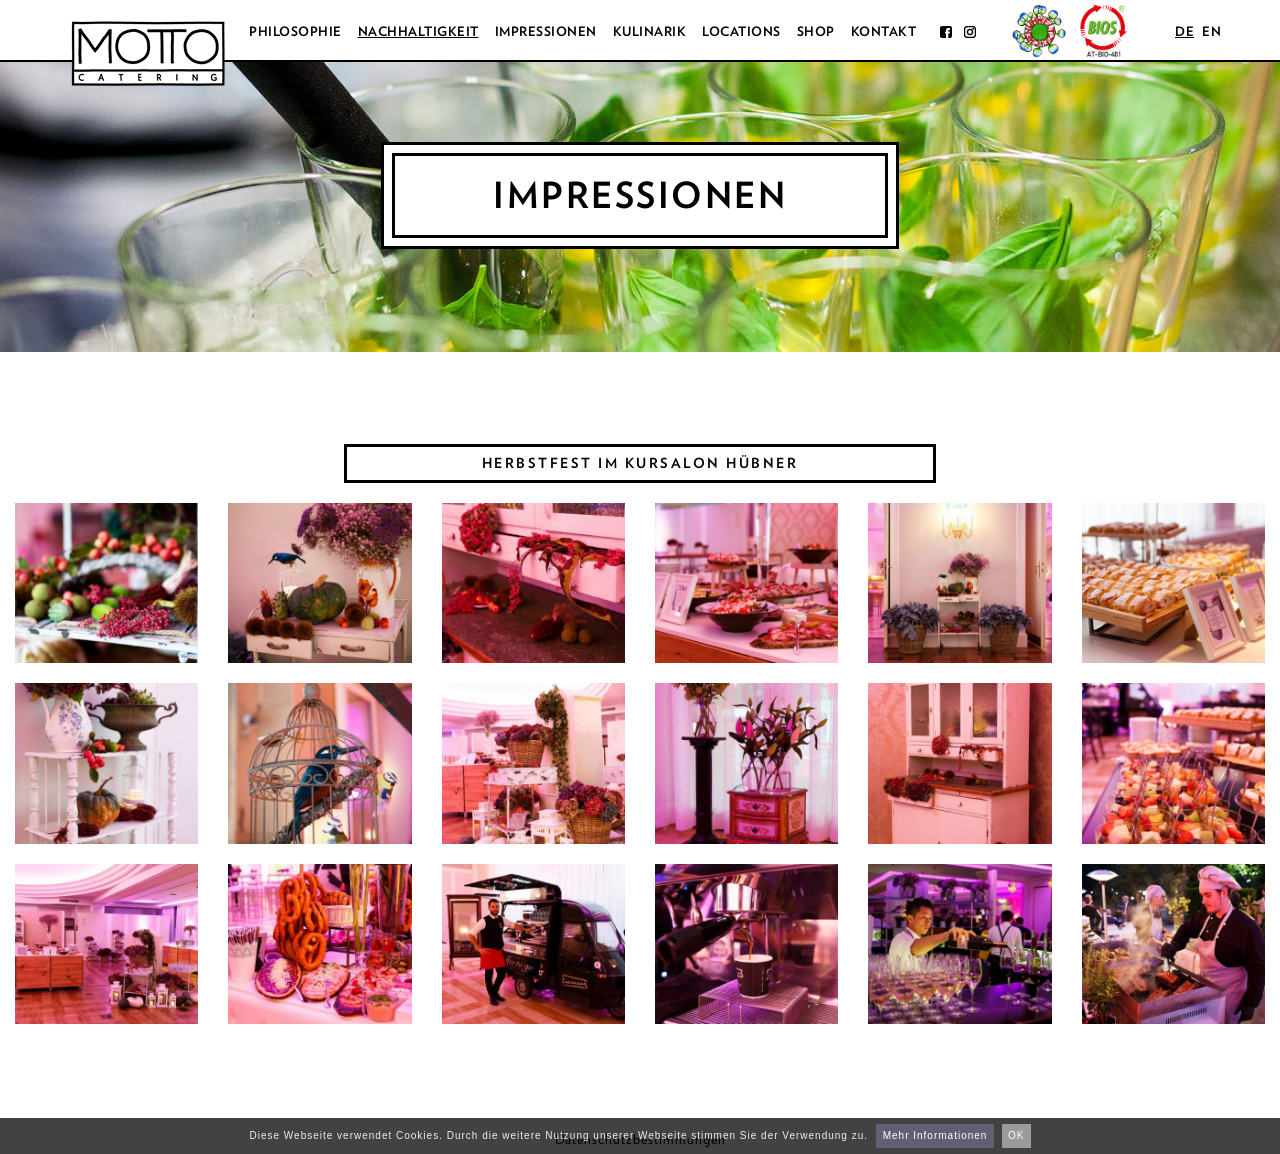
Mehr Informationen (935, 1135)
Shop (816, 31)
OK (1016, 1135)
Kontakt (884, 31)
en (1211, 31)
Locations (741, 31)
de (1184, 31)
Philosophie (295, 31)
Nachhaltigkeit (418, 31)
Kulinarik (650, 31)
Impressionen (546, 31)
